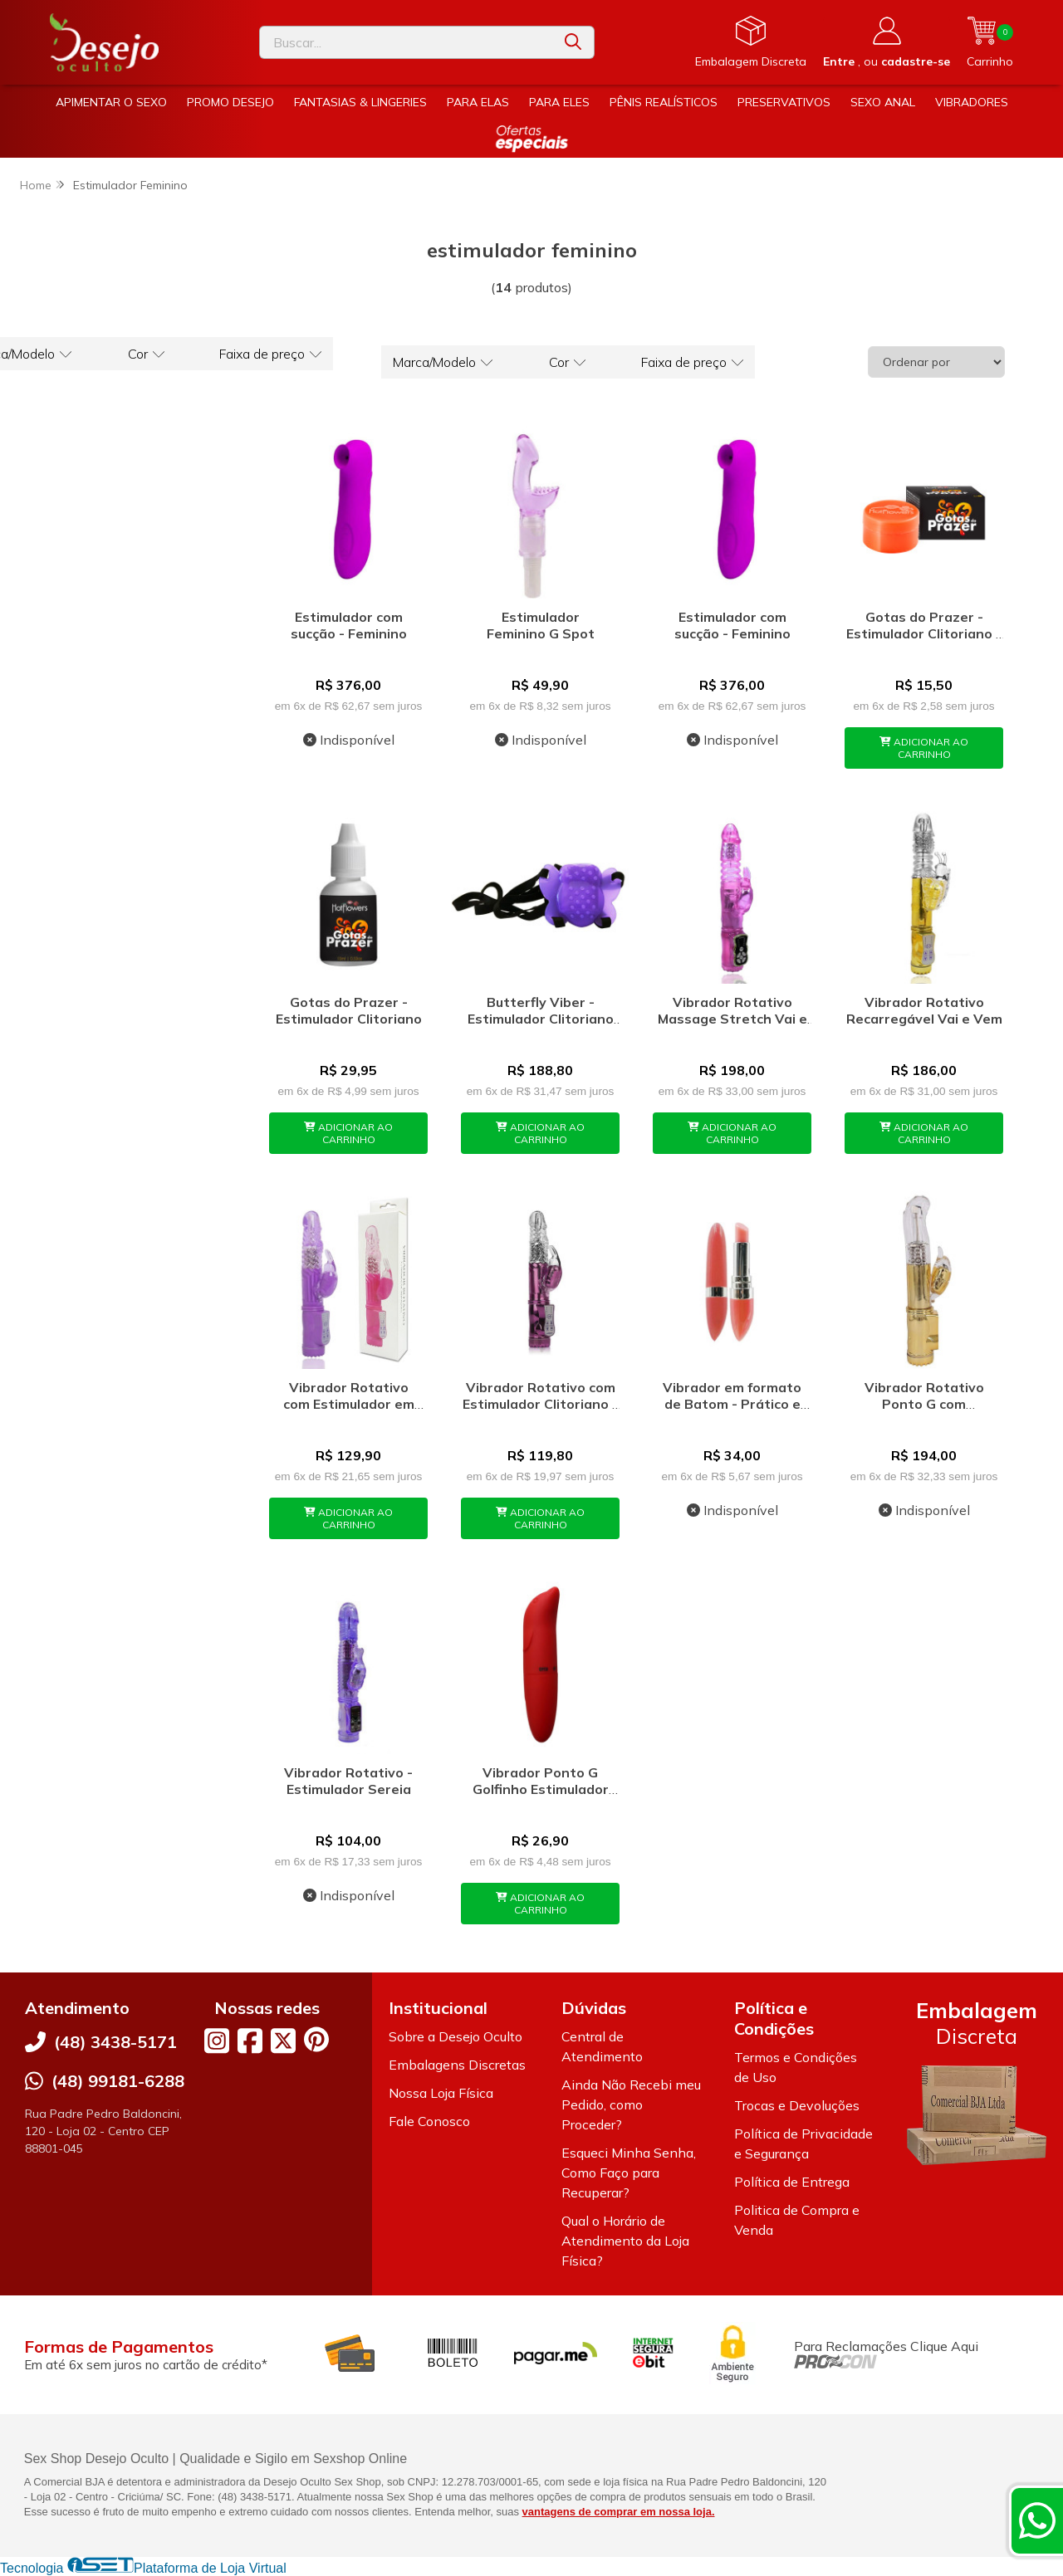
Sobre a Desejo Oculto (455, 2036)
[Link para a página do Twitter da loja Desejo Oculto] (283, 2040)
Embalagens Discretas (457, 2064)
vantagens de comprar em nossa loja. (618, 2511)
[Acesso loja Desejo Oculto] (886, 42)
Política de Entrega (792, 2181)
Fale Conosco (429, 2121)
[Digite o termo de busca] (406, 42)
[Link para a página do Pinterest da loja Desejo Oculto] (316, 2039)
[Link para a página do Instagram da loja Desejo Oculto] (216, 2040)
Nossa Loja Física (441, 2093)
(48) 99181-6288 (117, 2080)
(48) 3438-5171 (115, 2041)
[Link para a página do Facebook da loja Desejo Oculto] (250, 2040)
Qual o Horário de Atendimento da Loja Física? (625, 2240)
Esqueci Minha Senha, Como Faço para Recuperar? (628, 2172)
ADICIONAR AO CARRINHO (923, 748)
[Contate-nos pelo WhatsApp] (1037, 2520)
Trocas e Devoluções (797, 2105)
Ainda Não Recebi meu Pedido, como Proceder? (631, 2104)
